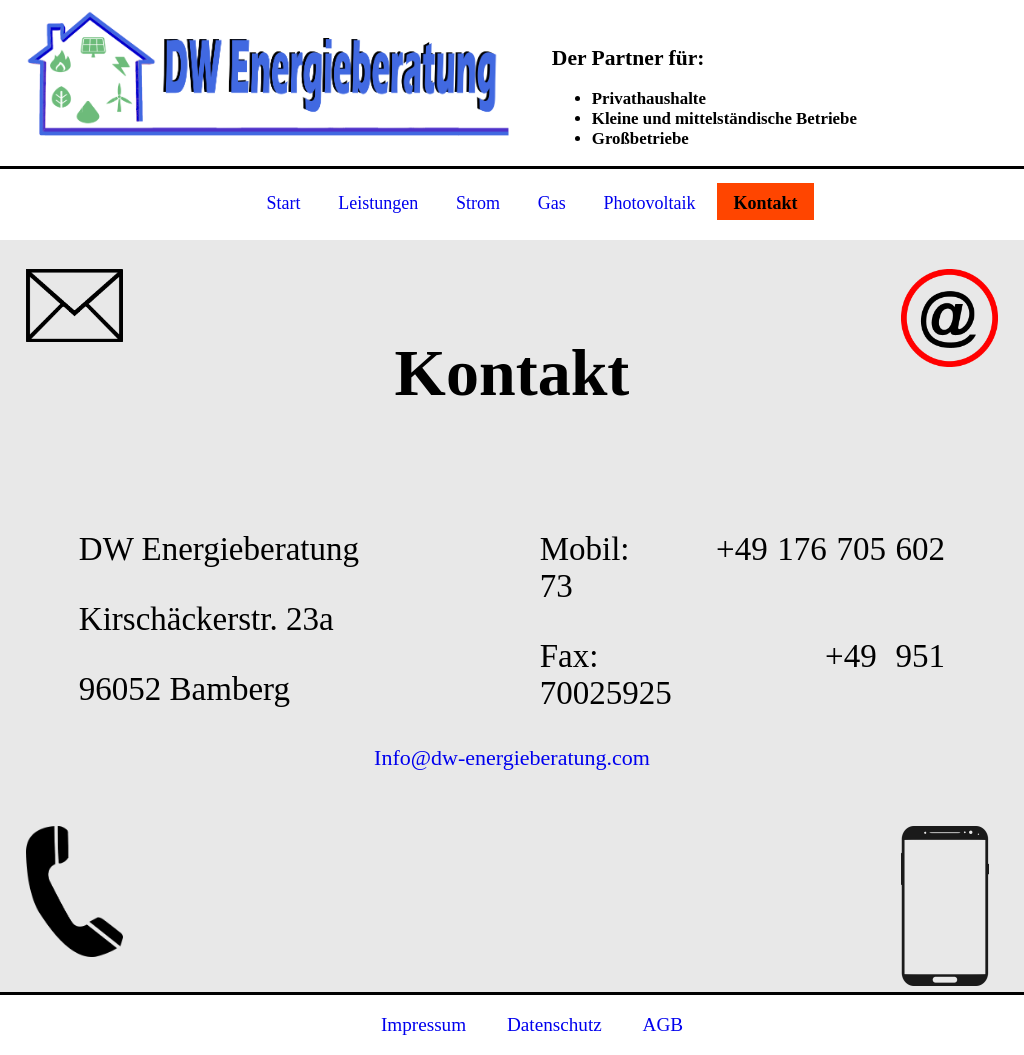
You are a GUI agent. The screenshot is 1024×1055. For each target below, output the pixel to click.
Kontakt (765, 204)
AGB (663, 1024)
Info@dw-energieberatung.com (512, 757)
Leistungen (378, 204)
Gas (552, 204)
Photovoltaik (650, 204)
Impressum (423, 1024)
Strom (478, 204)
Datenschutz (554, 1024)
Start (284, 204)
